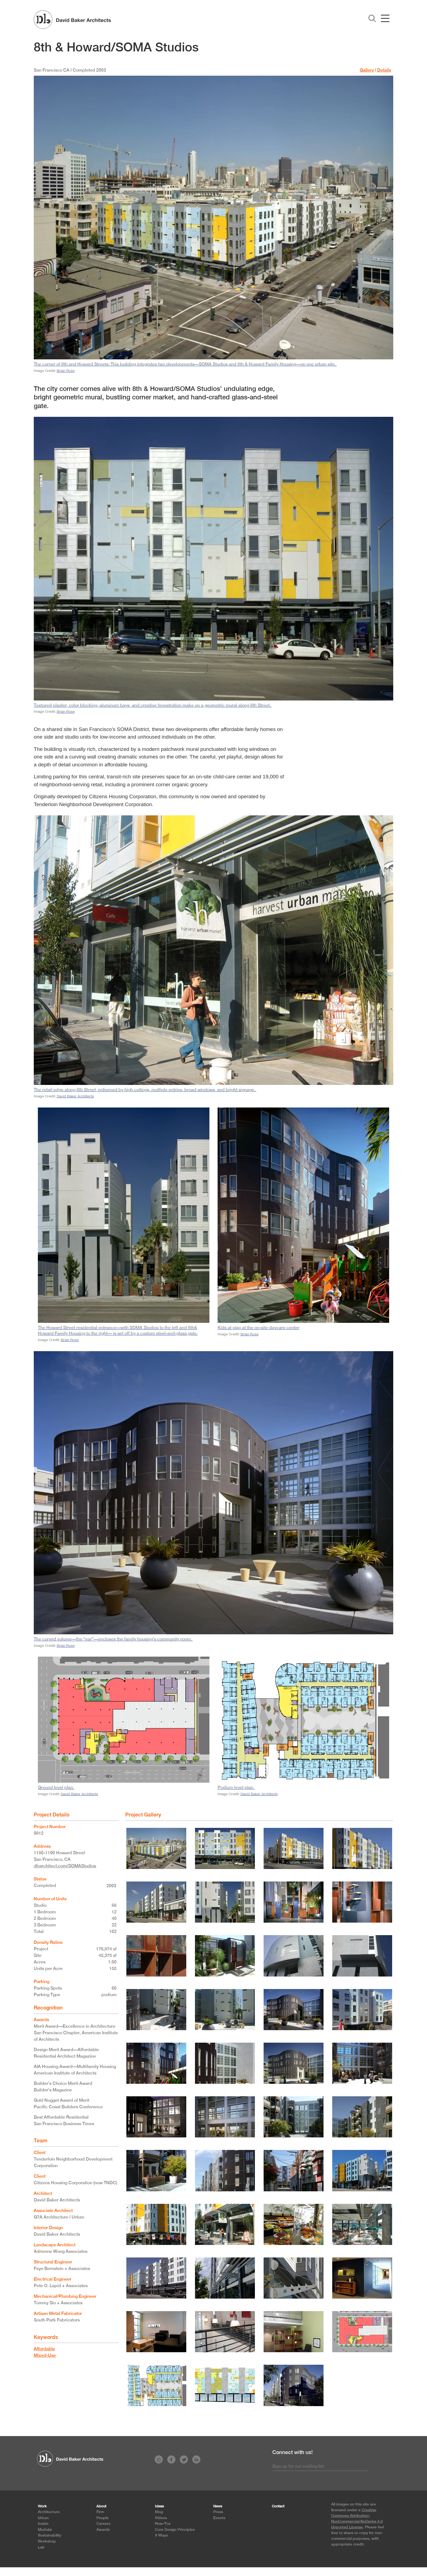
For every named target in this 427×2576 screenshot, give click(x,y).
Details (384, 70)
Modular (45, 2529)
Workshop (47, 2541)
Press (218, 2511)
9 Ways (161, 2535)
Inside (43, 2523)
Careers (103, 2523)
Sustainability (49, 2535)
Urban (43, 2517)
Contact (278, 2506)
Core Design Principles (175, 2529)
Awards (103, 2529)
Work (42, 2506)
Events (219, 2517)
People (102, 2517)
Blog (159, 2511)
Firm (100, 2511)
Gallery (367, 70)
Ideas (159, 2506)
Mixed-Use (45, 2355)
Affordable (44, 2348)
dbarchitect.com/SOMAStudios (65, 1865)
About (101, 2506)
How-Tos (162, 2523)
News (217, 2506)
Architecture (49, 2511)
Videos (161, 2517)
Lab (41, 2547)
